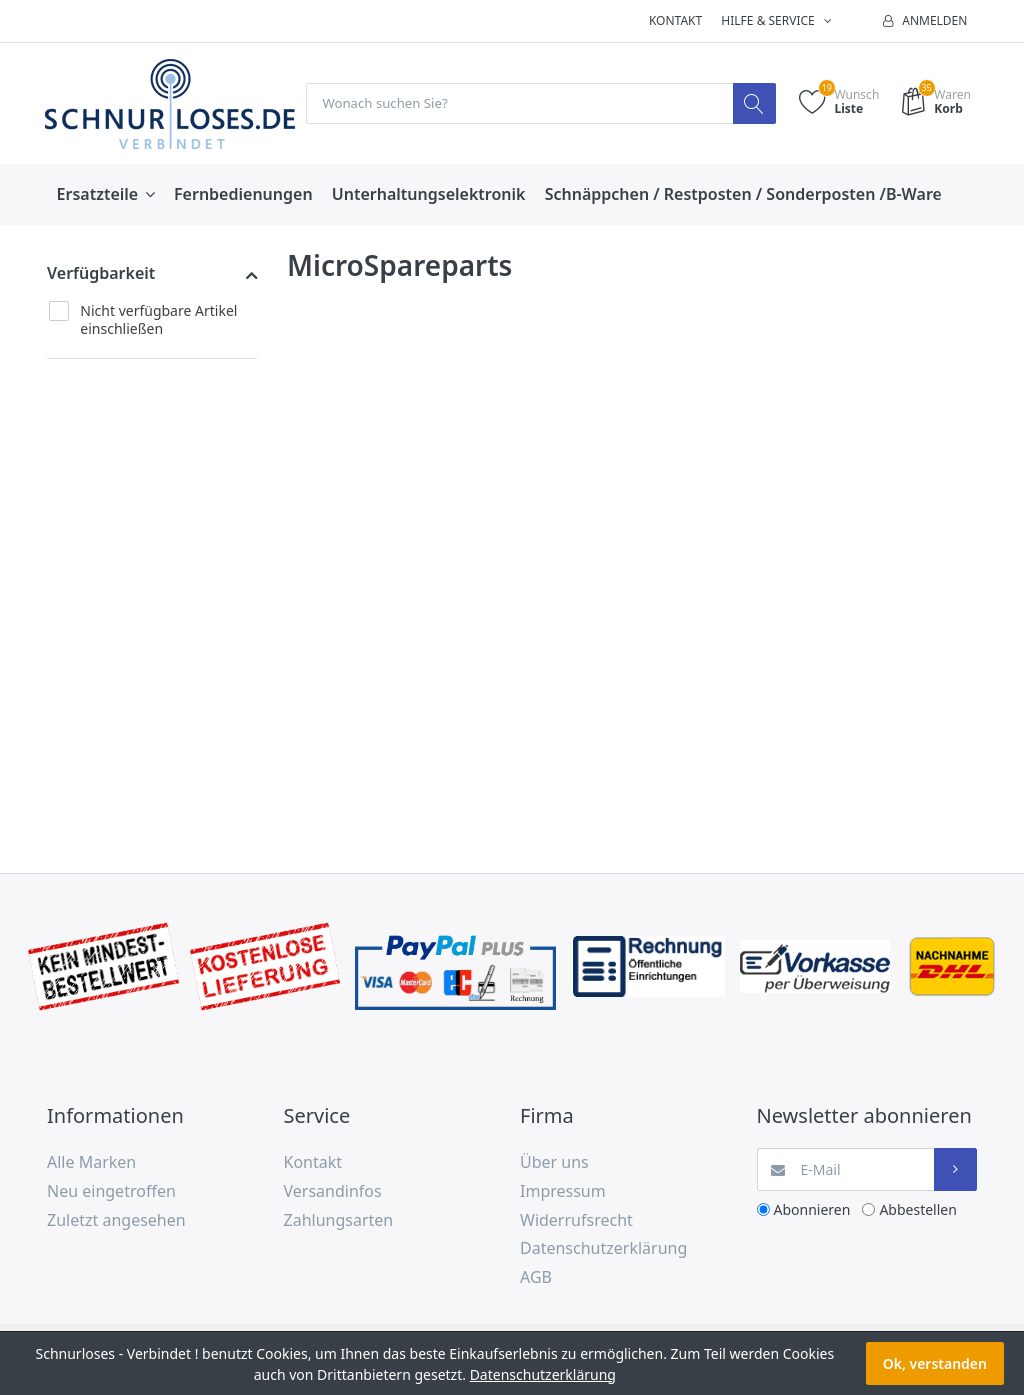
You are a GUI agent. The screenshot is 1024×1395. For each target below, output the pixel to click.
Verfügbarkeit (101, 274)
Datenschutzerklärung (603, 1249)
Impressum (563, 1192)
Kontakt (675, 20)
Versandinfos (333, 1192)
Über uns (554, 1163)
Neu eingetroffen (111, 1192)
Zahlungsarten (339, 1220)
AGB (536, 1278)
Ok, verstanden (935, 1363)
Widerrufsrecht (576, 1220)
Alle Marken (91, 1163)
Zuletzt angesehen (116, 1220)
